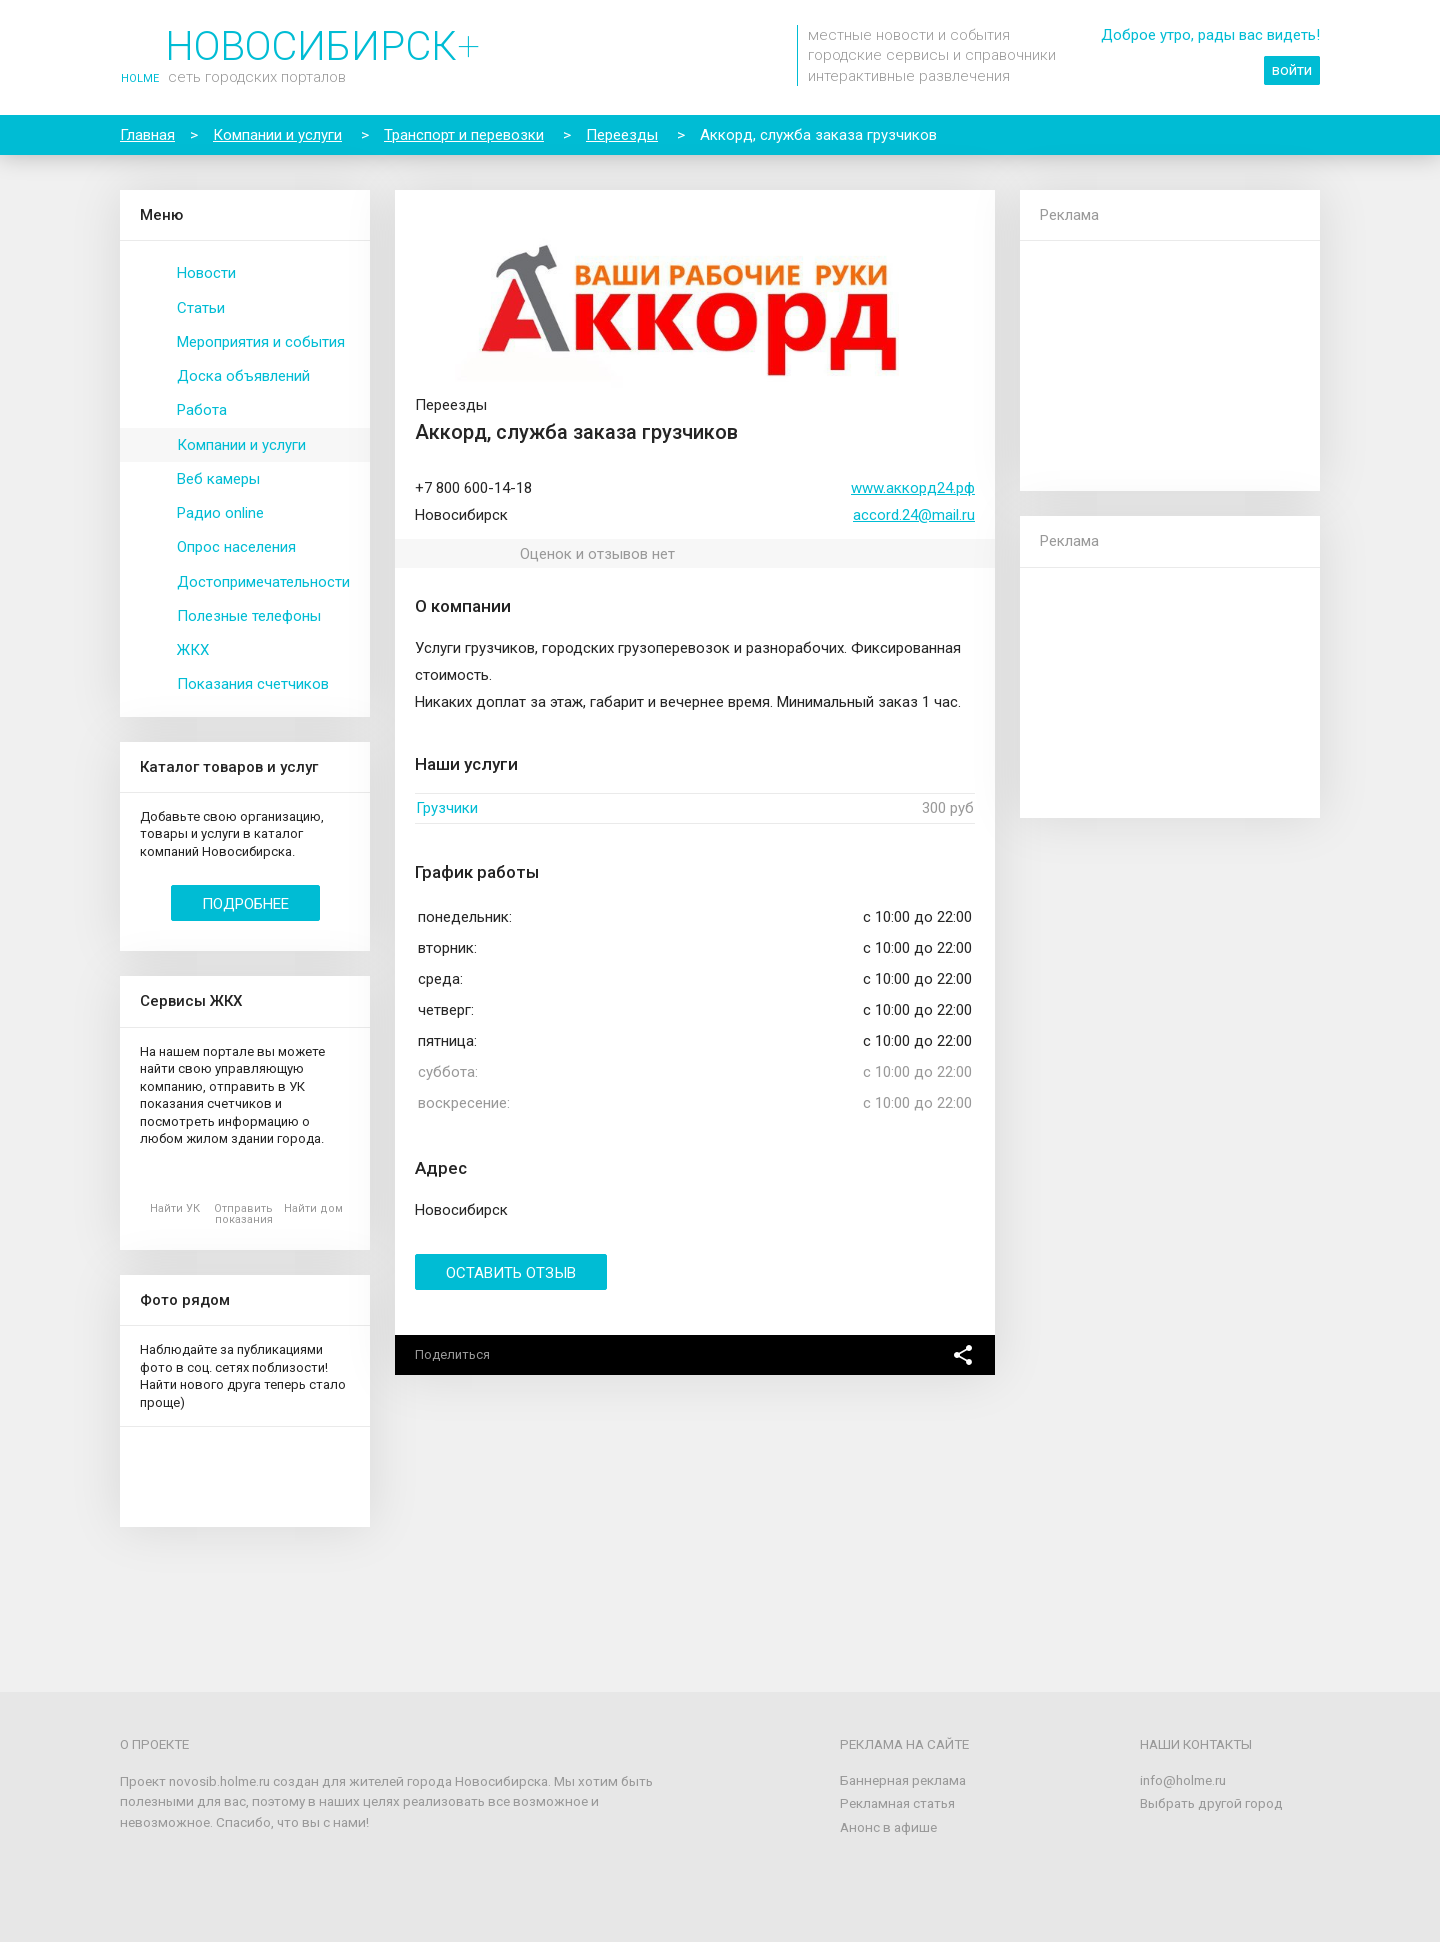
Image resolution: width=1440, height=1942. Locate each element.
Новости (206, 273)
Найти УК (175, 1208)
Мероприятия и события (261, 342)
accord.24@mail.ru (914, 515)
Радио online (220, 513)
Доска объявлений (243, 376)
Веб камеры (218, 479)
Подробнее (245, 904)
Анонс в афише (888, 1827)
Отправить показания (243, 1214)
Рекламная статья (897, 1803)
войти (1292, 70)
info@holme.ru (1183, 1780)
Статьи (201, 308)
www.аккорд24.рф (913, 488)
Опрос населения (236, 547)
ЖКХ (193, 650)
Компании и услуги (241, 445)
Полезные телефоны (249, 616)
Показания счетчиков (253, 684)
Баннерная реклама (903, 1780)
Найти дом (313, 1208)
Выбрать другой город (1211, 1803)
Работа (202, 410)
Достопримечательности (263, 582)
